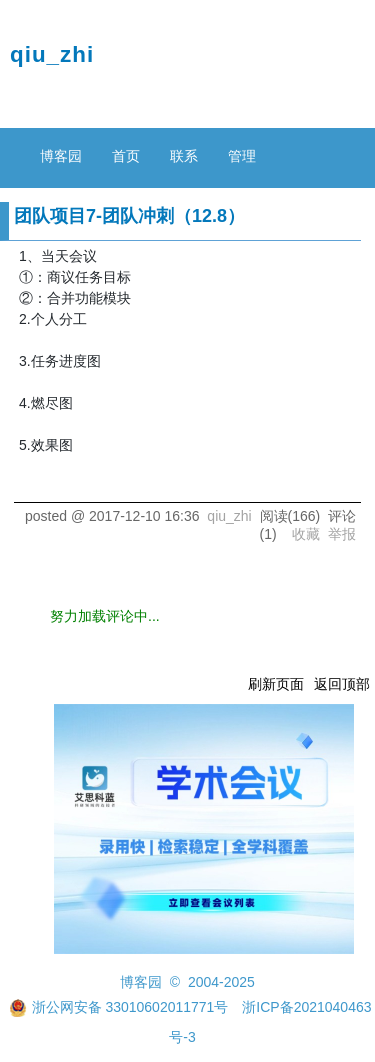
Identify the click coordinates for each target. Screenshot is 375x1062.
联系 (184, 156)
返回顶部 (342, 684)
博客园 (61, 156)
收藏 (306, 534)
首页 (126, 156)
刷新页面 (276, 684)
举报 (342, 534)
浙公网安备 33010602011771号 (119, 1007)
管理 (242, 156)
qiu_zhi (52, 54)
